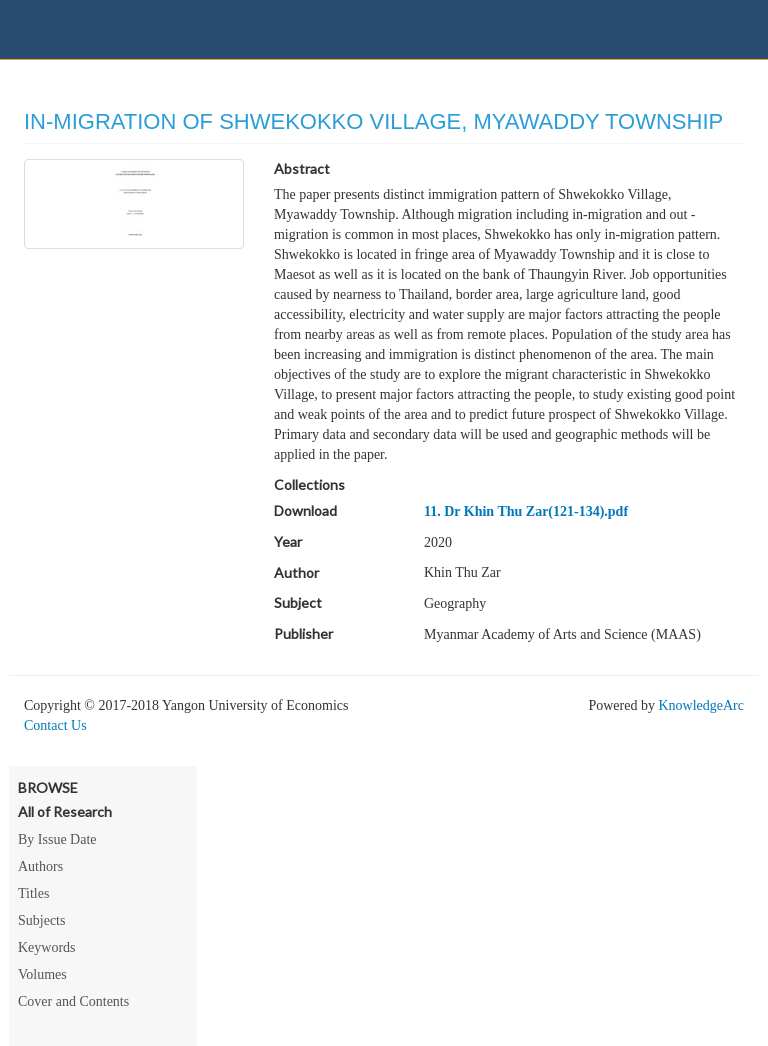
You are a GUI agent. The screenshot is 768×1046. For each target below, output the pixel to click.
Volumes (42, 974)
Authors (40, 866)
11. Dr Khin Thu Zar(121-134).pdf (526, 511)
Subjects (41, 920)
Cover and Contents (73, 1001)
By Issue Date (57, 839)
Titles (33, 893)
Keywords (47, 947)
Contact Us (55, 725)
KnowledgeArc (701, 705)
